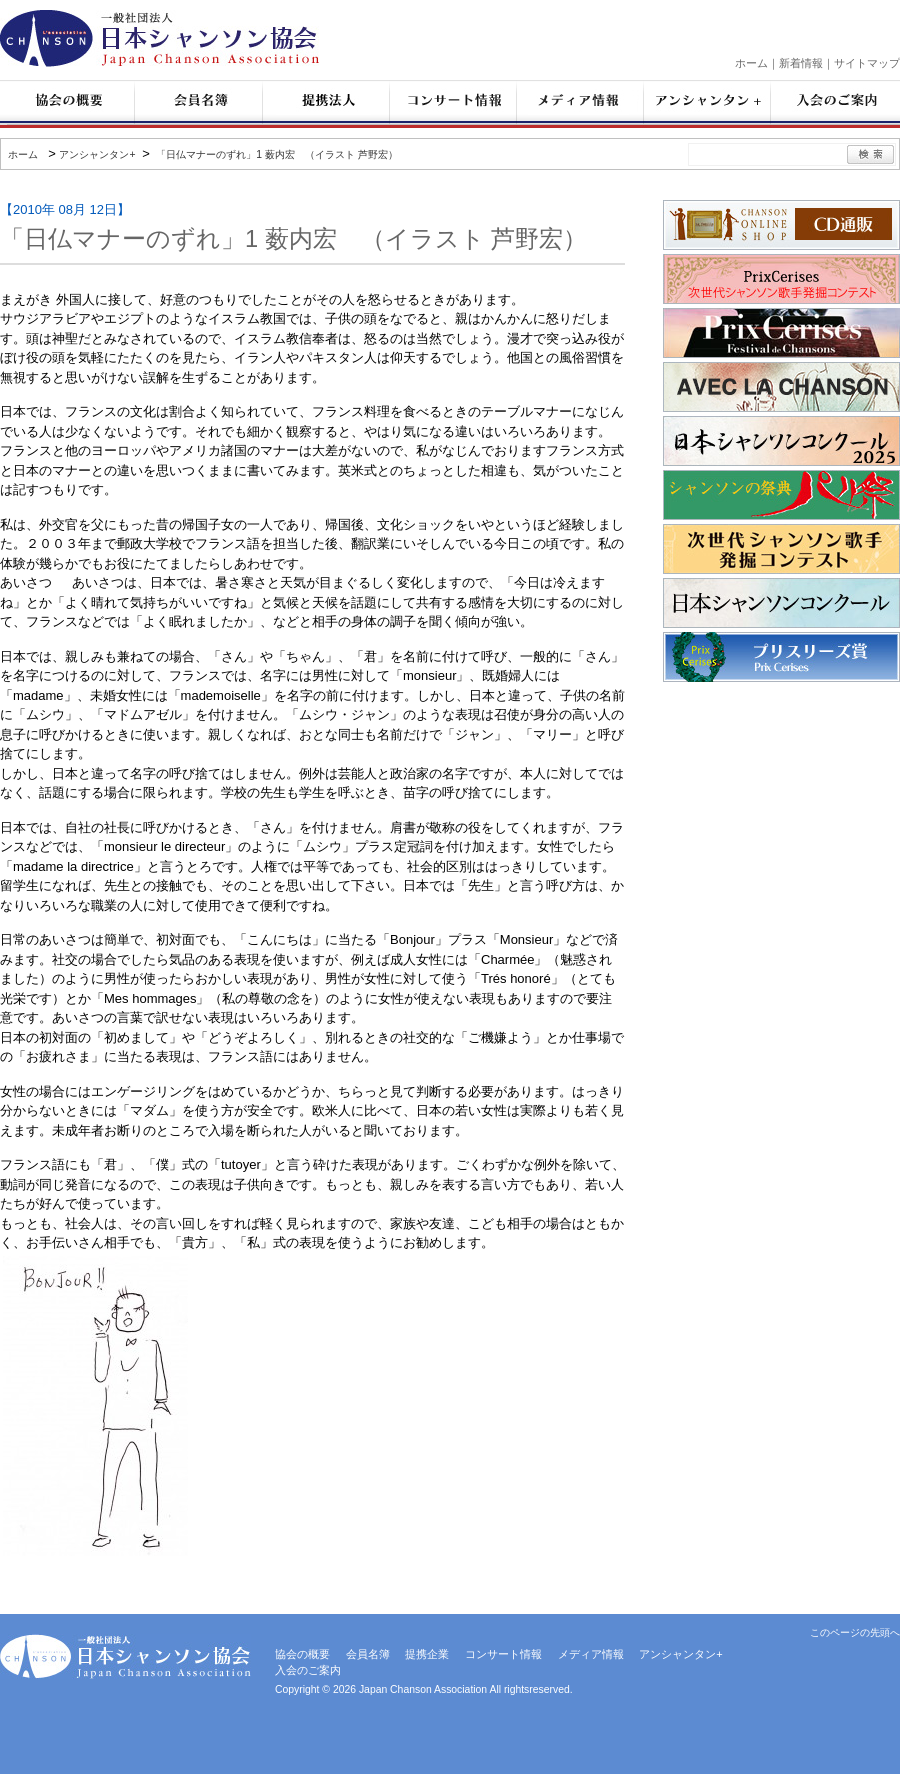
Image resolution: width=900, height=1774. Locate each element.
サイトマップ (867, 63)
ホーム (751, 63)
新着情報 (801, 63)
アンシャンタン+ (97, 154)
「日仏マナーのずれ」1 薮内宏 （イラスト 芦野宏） (275, 154)
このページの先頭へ (855, 1632)
